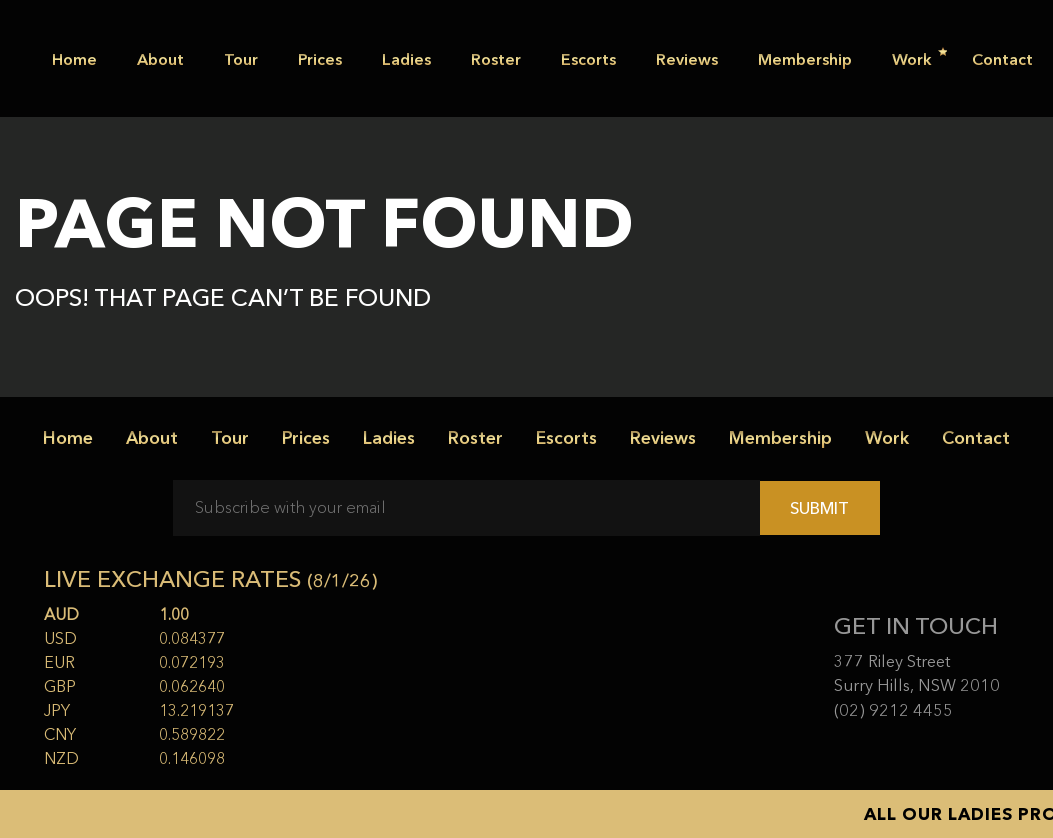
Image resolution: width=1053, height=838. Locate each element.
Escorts (588, 59)
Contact (1002, 59)
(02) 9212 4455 (893, 710)
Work (919, 58)
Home (74, 59)
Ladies (406, 59)
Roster (496, 59)
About (160, 59)
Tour (241, 59)
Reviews (687, 59)
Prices (320, 59)
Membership (805, 59)
